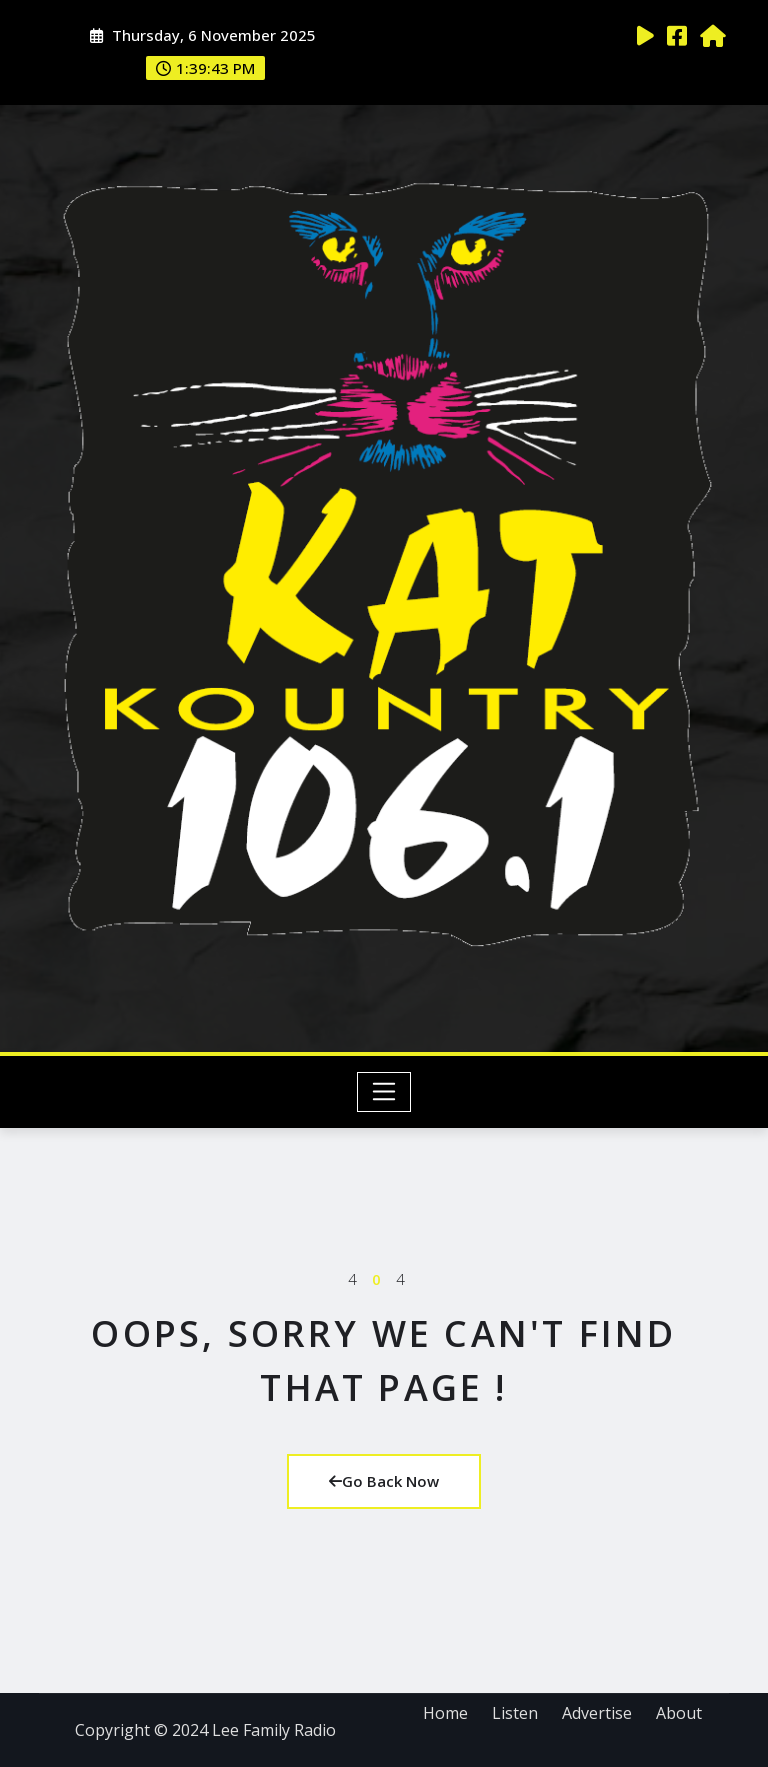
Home (445, 1713)
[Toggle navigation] (384, 1092)
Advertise (597, 1713)
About (679, 1713)
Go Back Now (384, 1481)
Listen (515, 1713)
